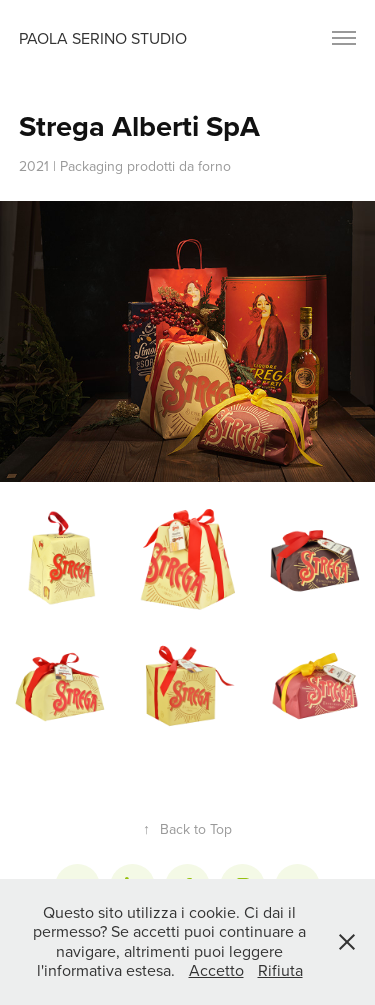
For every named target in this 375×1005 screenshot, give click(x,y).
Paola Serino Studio (103, 38)
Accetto (216, 970)
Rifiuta (280, 970)
